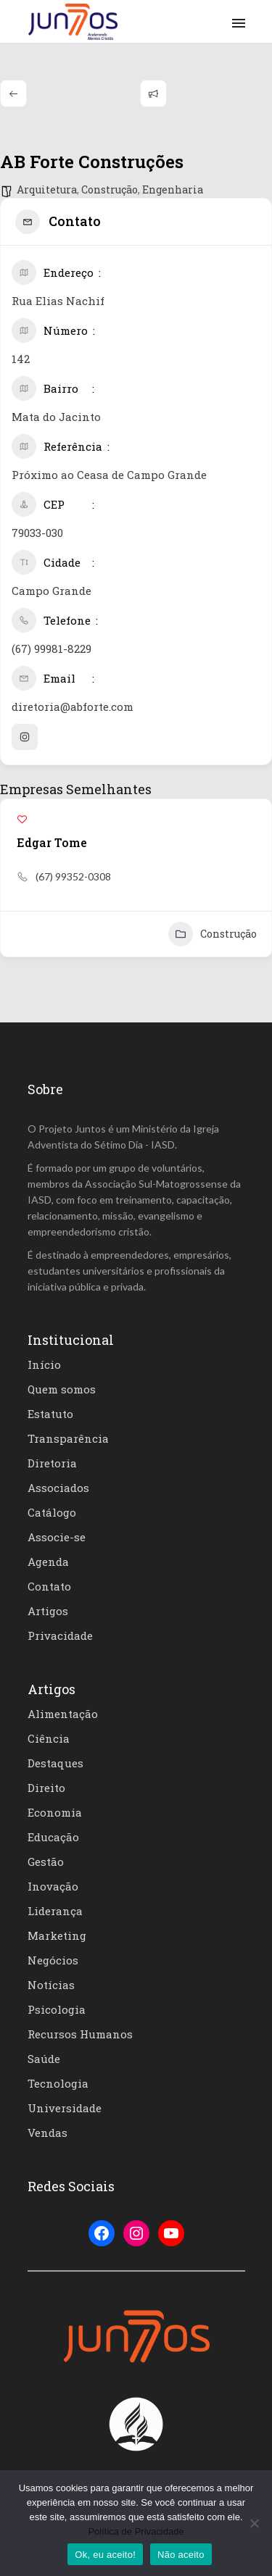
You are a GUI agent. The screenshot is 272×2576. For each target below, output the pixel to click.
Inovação (53, 1886)
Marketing (57, 1935)
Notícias (51, 1984)
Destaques (55, 1763)
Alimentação (63, 1713)
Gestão (46, 1861)
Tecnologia (58, 2083)
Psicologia (57, 2009)
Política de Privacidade (136, 2531)
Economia (55, 1812)
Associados (58, 1487)
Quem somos (62, 1389)
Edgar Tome (52, 842)
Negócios (53, 1960)
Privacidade (60, 1635)
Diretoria (52, 1463)
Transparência (68, 1438)
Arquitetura (47, 189)
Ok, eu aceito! (105, 2554)
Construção (109, 189)
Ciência (49, 1738)
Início (44, 1364)
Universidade (65, 2108)
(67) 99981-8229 (51, 648)
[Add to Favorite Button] (22, 819)
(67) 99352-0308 (73, 876)
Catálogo (52, 1512)
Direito (46, 1787)
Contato (49, 1586)
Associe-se (57, 1537)
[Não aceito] (254, 2523)
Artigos (48, 1611)
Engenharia (172, 189)
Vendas (47, 2132)
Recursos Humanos (80, 2034)
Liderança (55, 1911)
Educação (53, 1837)
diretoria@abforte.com (72, 706)
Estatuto (50, 1413)
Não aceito (181, 2554)
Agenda (48, 1561)
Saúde (44, 2058)
